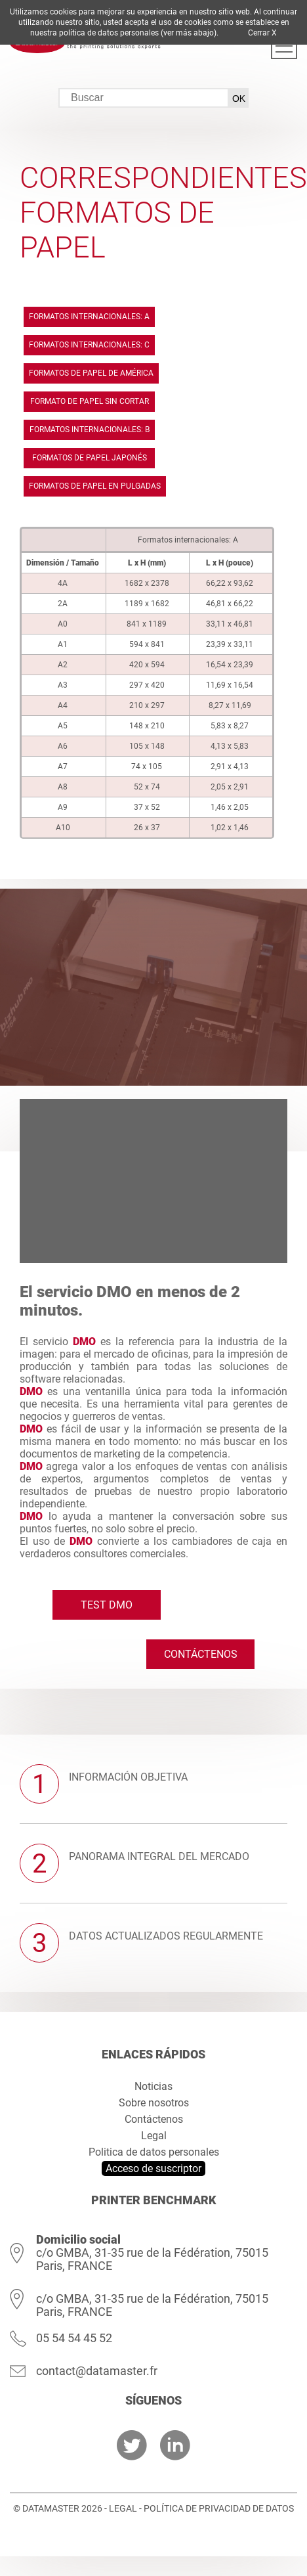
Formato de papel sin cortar (89, 401)
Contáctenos (200, 1654)
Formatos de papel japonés (89, 457)
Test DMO (107, 1605)
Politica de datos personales (154, 2152)
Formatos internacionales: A (89, 316)
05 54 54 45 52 (74, 2338)
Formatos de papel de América (91, 373)
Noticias (153, 2086)
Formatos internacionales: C (89, 344)
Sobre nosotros (154, 2103)
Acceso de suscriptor (153, 2168)
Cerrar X (262, 32)
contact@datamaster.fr (96, 2371)
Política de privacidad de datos (219, 2508)
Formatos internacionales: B (90, 429)
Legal (154, 2135)
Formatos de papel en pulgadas (95, 486)
